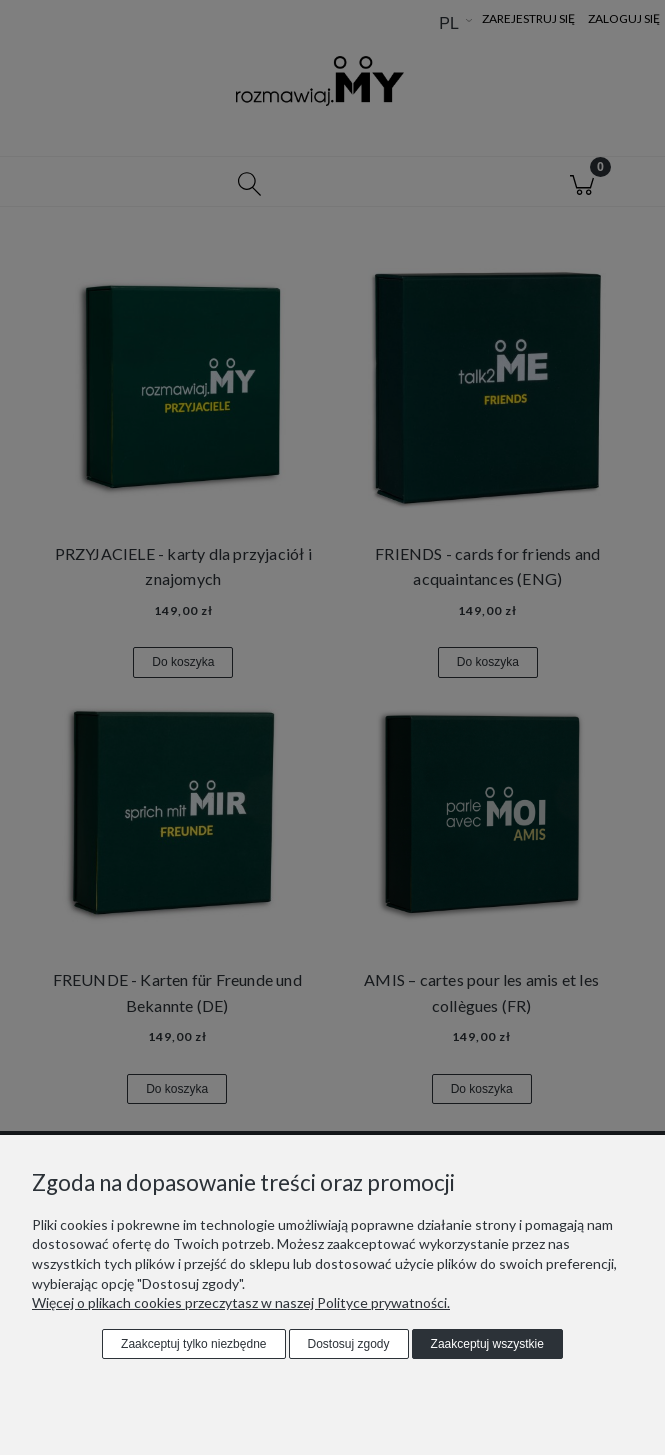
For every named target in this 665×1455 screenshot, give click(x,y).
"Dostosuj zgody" (189, 1283)
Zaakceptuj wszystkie (487, 1344)
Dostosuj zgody (349, 1344)
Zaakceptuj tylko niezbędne (193, 1344)
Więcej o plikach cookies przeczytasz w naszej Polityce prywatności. (241, 1302)
